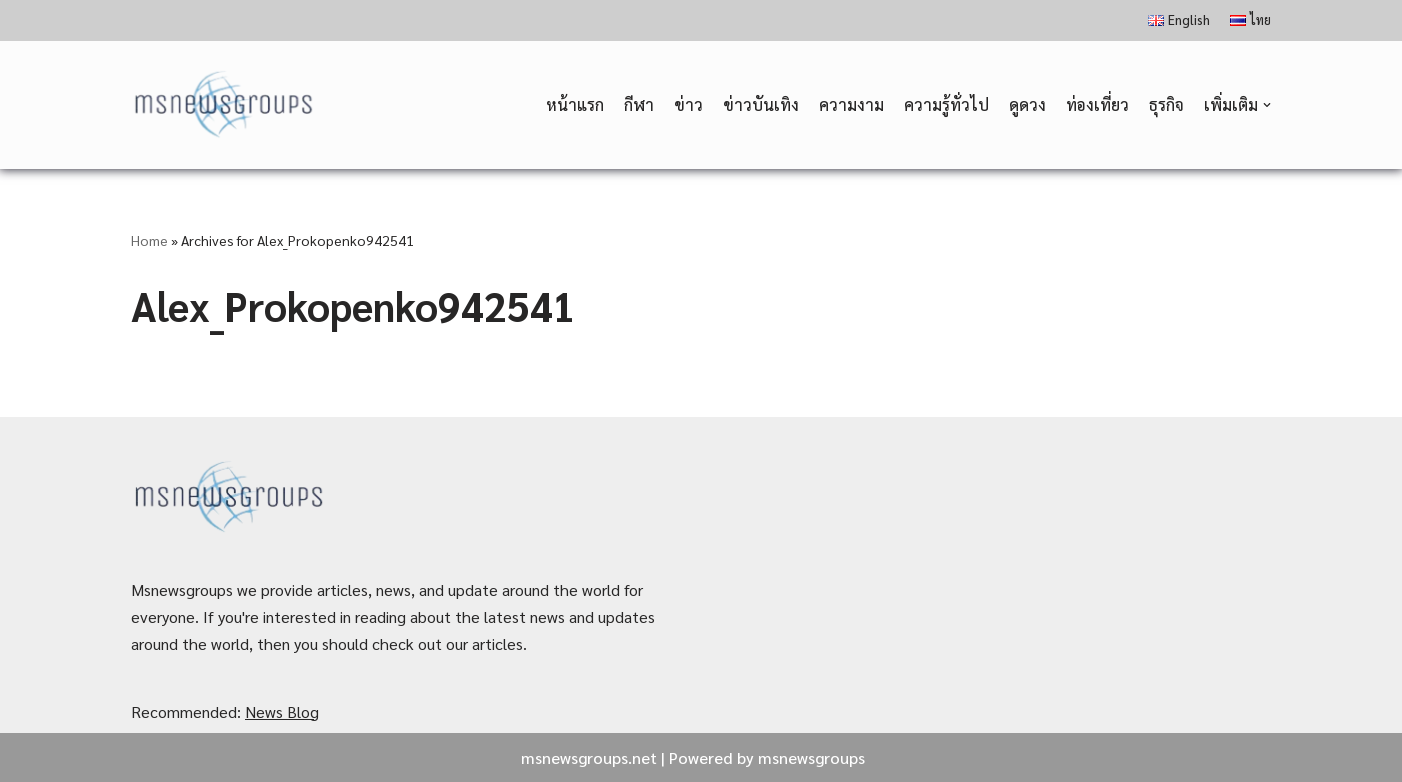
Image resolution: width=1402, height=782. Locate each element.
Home (149, 240)
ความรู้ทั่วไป (946, 104)
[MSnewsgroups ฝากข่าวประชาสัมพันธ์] (225, 105)
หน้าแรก (575, 104)
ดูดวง (1027, 104)
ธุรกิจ (1166, 104)
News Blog (282, 711)
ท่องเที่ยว (1097, 104)
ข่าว (688, 104)
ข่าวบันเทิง (761, 104)
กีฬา (639, 104)
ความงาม (851, 104)
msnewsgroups (811, 757)
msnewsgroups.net (589, 757)
